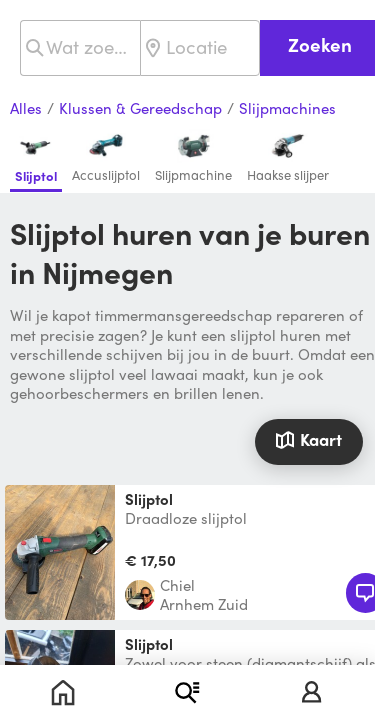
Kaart (308, 439)
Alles (26, 109)
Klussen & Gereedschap (140, 109)
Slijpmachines (287, 109)
